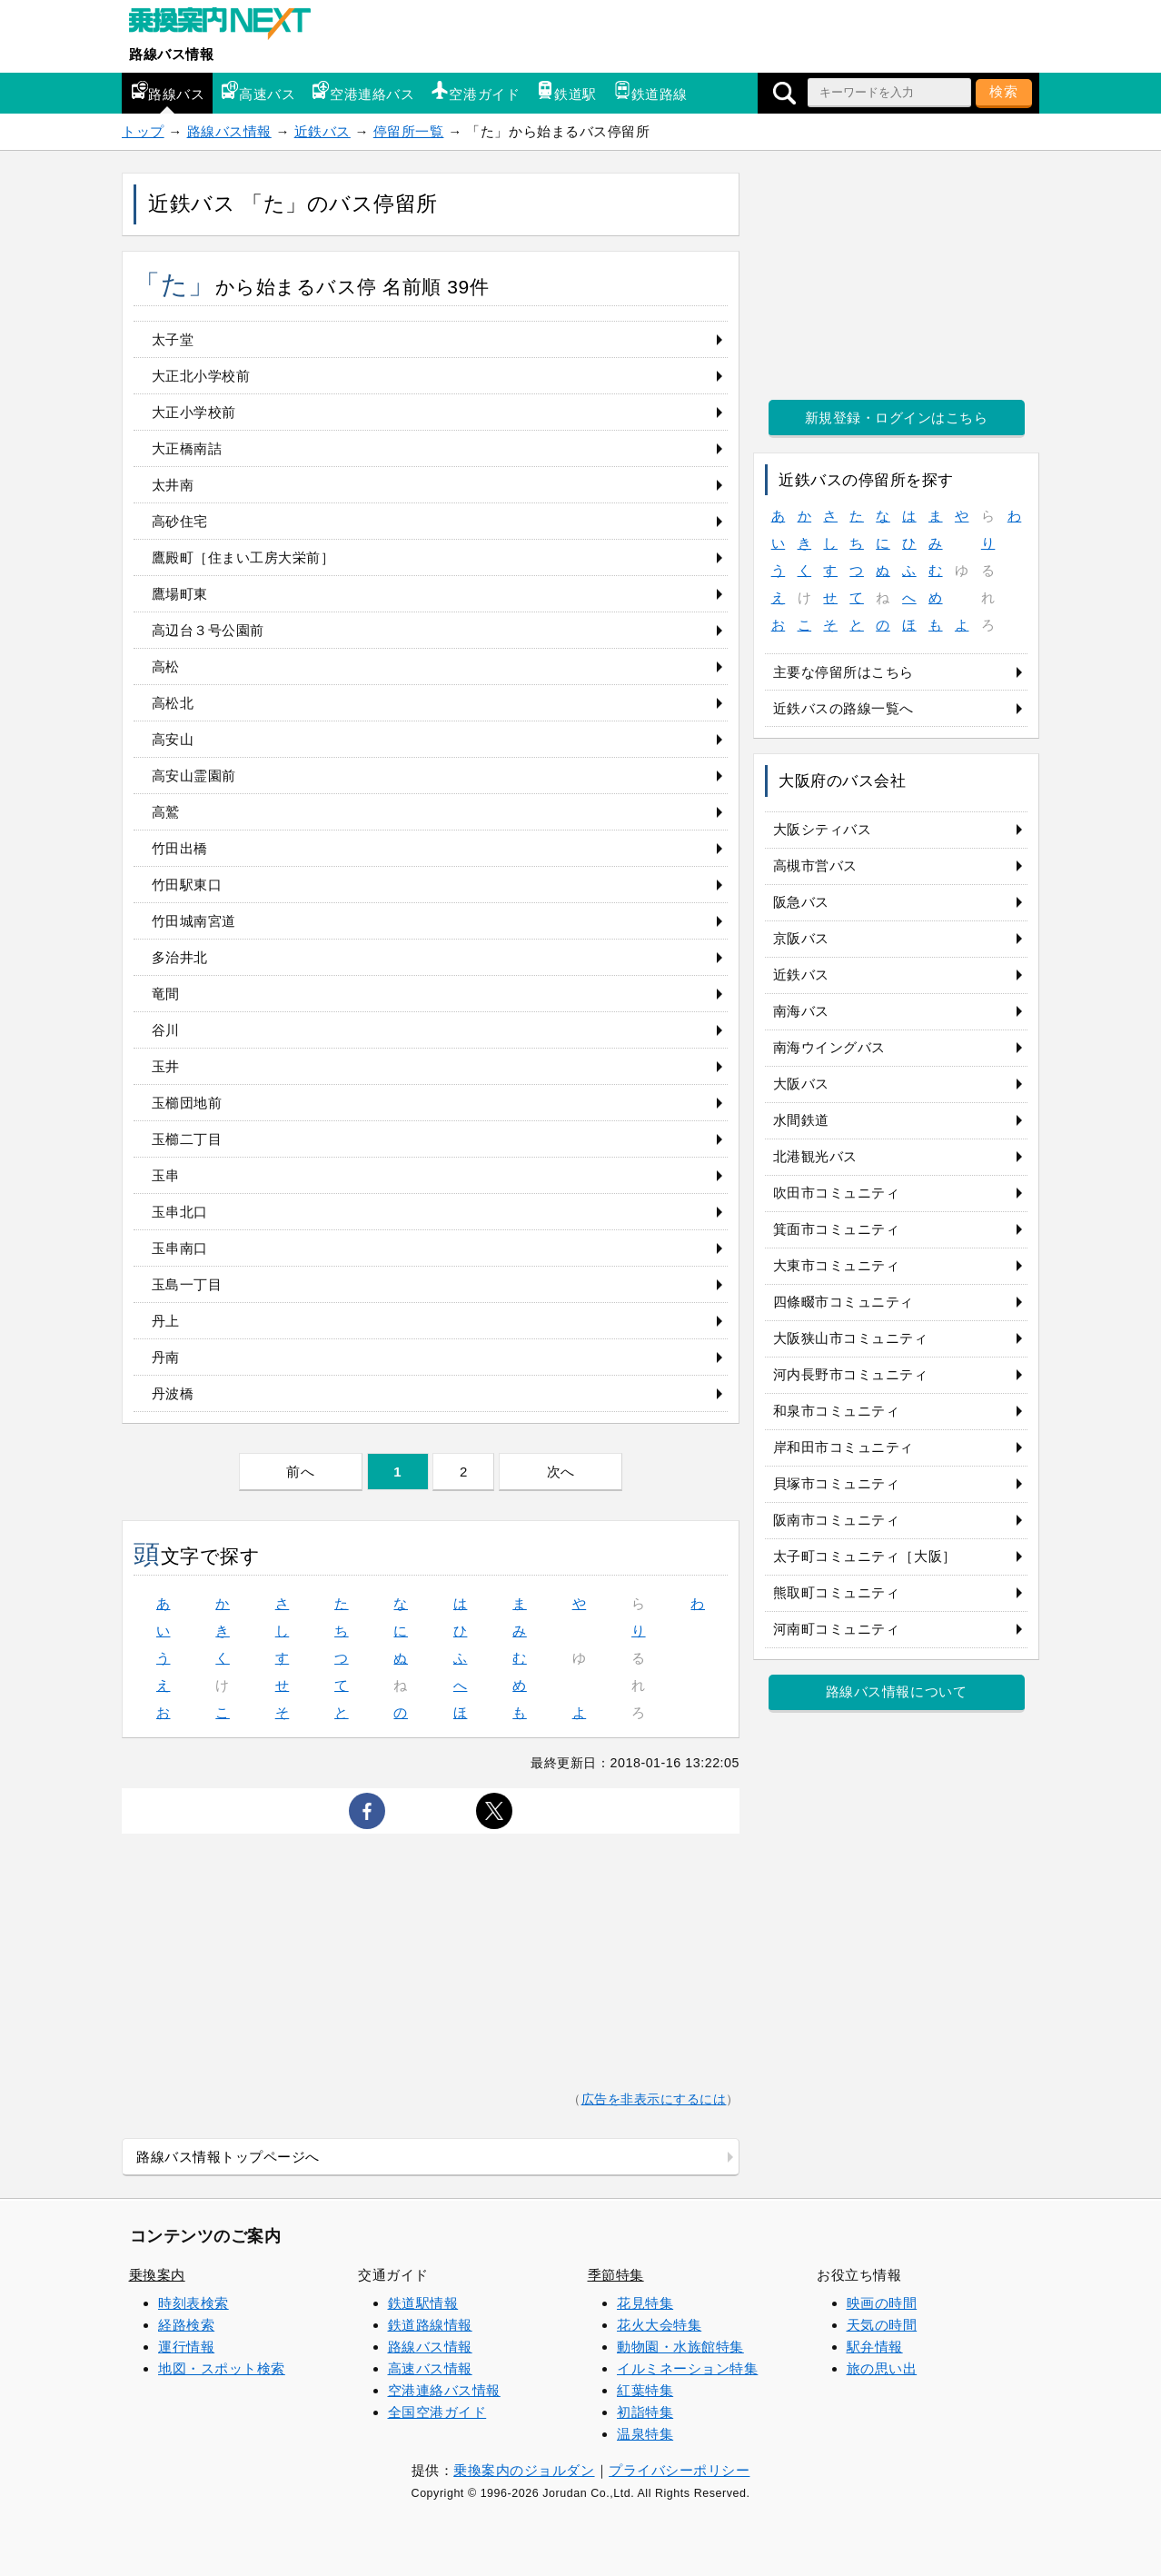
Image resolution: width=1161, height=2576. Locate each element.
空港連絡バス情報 (444, 2390)
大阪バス (801, 1083)
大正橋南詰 (187, 448)
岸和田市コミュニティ (843, 1447)
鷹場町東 (180, 594)
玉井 (166, 1066)
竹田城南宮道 (194, 921)
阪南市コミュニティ (836, 1519)
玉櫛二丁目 (187, 1139)
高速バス (258, 91)
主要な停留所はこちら (843, 672)
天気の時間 (882, 2324)
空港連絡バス (363, 91)
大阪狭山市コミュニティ (850, 1338)
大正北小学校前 (201, 375)
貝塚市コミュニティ (836, 1483)
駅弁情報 (875, 2346)
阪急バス (801, 902)
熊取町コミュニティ (836, 1592)
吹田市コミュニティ (836, 1192)
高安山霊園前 (194, 775)
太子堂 (173, 339)
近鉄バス (322, 131)
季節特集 (616, 2275)
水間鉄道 (801, 1120)
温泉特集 (645, 2434)
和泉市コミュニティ (836, 1410)
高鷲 (166, 812)
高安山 (173, 739)
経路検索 (186, 2324)
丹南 (166, 1357)
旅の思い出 (882, 2368)
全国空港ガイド (437, 2412)
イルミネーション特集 (687, 2368)
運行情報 (186, 2346)
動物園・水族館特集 (680, 2346)
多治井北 (180, 957)
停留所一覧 (408, 131)
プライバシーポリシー (679, 2470)
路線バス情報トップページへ (228, 2156)
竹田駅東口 (187, 884)
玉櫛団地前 (187, 1102)
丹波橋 (173, 1393)
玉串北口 (180, 1211)
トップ (143, 131)
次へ (561, 1471)
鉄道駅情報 (423, 2303)
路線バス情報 (171, 54)
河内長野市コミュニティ (850, 1374)
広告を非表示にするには (654, 2099)
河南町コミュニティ (836, 1628)
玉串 (166, 1175)
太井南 (173, 484)
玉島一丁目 (187, 1284)
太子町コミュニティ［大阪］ (865, 1556)
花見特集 (645, 2303)
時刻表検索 (193, 2303)
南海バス (801, 1011)
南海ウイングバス (829, 1047)
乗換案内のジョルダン (523, 2470)
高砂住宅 (180, 521)
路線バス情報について (896, 1691)
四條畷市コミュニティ (843, 1301)
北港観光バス (815, 1156)
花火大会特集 (659, 2324)
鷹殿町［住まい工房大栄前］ (243, 557)
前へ (300, 1471)
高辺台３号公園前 (208, 630)
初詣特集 (645, 2412)
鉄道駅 (566, 91)
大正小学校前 (194, 412)
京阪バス (801, 938)
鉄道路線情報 (430, 2324)
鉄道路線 (650, 91)
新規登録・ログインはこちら (896, 417)
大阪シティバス (822, 829)
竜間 (166, 993)
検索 (1003, 91)
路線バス (167, 91)
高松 (166, 666)
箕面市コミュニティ (836, 1229)
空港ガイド (475, 91)
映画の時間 (882, 2303)
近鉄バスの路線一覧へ (843, 708)
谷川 (166, 1030)
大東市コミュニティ (836, 1265)
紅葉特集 (645, 2390)
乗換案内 (157, 2275)
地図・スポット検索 (221, 2368)
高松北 (173, 703)
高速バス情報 (430, 2368)
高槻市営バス (815, 865)
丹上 (166, 1320)
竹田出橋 (180, 848)
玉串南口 (180, 1248)
